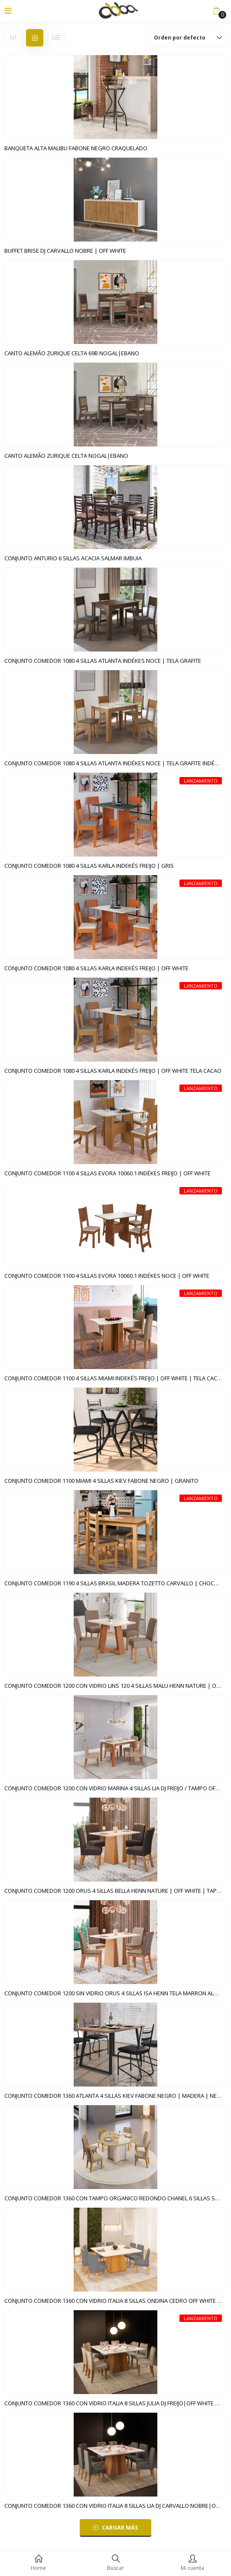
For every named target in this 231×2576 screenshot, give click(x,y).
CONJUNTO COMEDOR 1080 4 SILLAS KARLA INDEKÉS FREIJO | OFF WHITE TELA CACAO (112, 1071)
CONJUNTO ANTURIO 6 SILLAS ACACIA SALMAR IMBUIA (73, 558)
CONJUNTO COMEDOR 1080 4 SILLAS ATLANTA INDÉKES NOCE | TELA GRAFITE (102, 661)
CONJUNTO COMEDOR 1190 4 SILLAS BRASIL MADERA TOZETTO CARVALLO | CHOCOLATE (115, 1583)
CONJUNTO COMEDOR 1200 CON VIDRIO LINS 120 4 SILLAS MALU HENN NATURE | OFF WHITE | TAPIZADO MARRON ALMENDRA (115, 1686)
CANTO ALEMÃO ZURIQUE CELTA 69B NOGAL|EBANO (71, 353)
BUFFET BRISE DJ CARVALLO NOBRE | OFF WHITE (65, 251)
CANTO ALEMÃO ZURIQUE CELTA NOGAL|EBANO (66, 456)
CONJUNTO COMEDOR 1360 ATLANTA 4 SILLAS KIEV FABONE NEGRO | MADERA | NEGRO (115, 2096)
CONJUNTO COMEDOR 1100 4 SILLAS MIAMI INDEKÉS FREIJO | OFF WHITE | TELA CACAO (114, 1378)
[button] (216, 11)
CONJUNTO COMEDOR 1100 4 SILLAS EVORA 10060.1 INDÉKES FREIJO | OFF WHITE (107, 1173)
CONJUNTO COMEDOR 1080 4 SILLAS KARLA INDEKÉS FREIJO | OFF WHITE (96, 968)
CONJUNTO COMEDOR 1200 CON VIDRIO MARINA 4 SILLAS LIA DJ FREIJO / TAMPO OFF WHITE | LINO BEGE (115, 1788)
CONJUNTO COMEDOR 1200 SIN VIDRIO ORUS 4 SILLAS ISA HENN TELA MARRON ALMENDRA (115, 1993)
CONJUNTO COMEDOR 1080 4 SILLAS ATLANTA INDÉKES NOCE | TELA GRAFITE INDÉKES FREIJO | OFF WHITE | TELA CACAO (115, 763)
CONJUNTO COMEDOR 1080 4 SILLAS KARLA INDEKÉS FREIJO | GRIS (89, 866)
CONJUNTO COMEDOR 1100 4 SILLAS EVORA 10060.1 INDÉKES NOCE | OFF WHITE (106, 1276)
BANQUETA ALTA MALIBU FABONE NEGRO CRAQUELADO (75, 148)
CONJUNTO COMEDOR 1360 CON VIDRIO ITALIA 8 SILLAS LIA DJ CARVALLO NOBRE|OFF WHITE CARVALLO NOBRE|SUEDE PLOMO (115, 2506)
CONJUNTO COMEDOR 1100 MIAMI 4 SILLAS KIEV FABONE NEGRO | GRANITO (101, 1481)
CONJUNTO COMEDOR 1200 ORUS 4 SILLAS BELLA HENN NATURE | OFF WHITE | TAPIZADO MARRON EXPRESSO (115, 1891)
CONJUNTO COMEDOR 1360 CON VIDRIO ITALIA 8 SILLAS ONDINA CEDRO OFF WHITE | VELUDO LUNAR (115, 2301)
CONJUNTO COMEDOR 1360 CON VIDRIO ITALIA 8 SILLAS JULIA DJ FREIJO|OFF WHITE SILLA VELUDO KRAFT (115, 2403)
